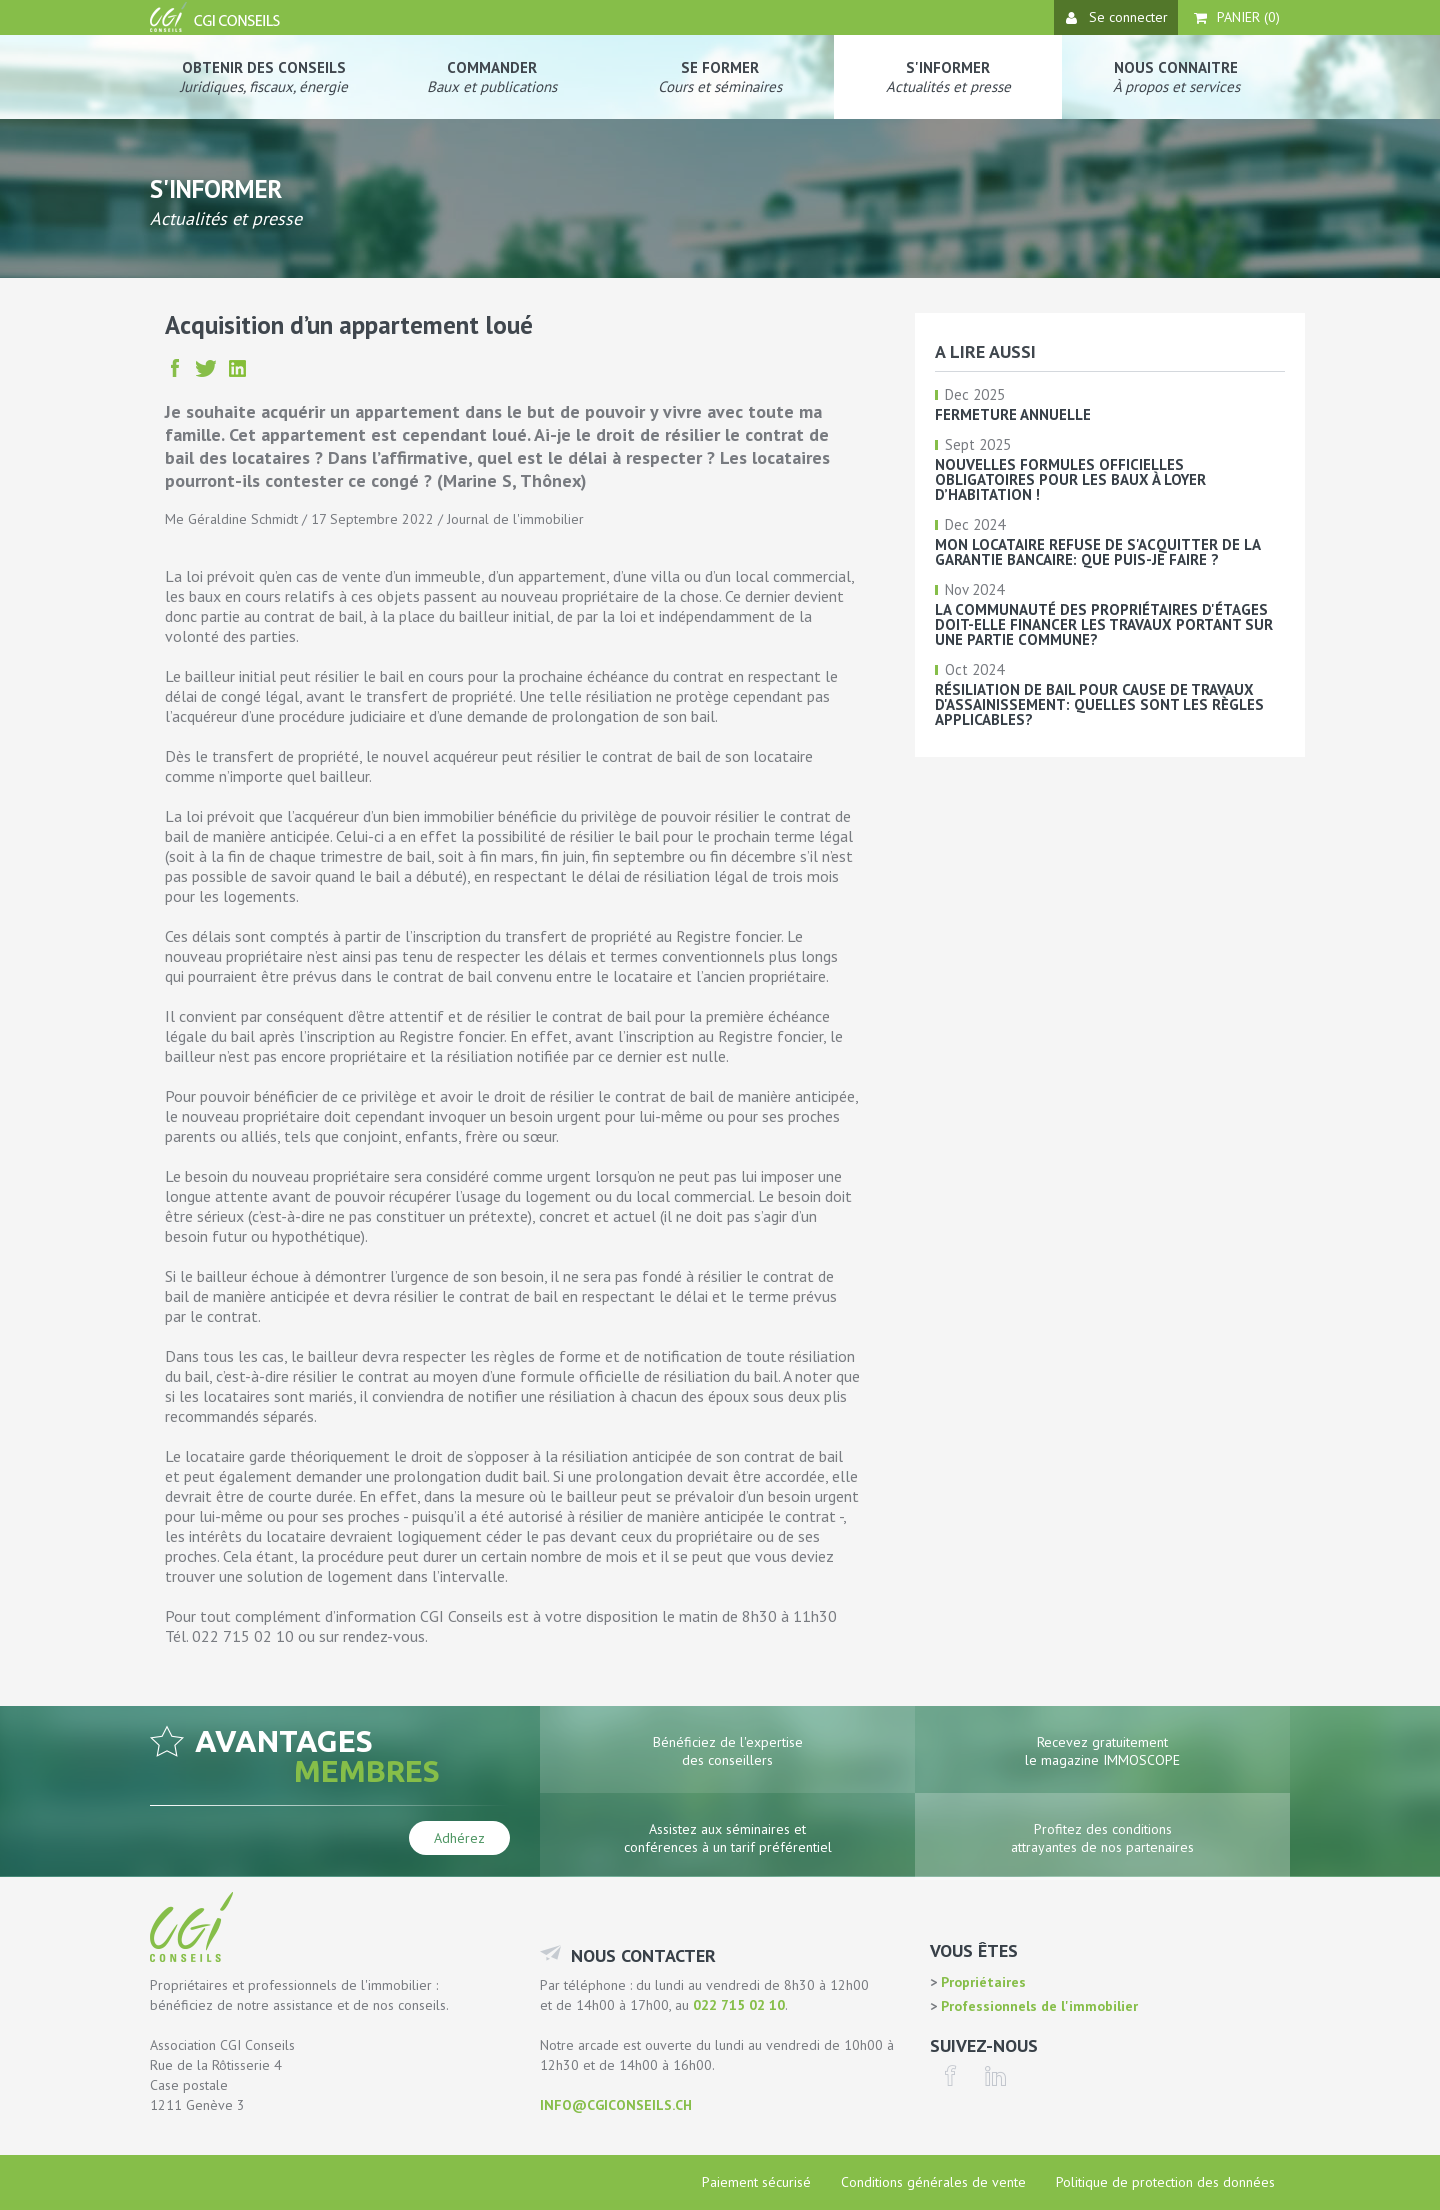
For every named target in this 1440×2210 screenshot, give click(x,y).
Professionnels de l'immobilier (1037, 2006)
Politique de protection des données (1165, 2182)
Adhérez (459, 1838)
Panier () (1237, 17)
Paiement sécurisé (756, 2182)
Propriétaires (981, 1982)
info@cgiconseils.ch (616, 2105)
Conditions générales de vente (933, 2182)
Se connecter (1117, 17)
